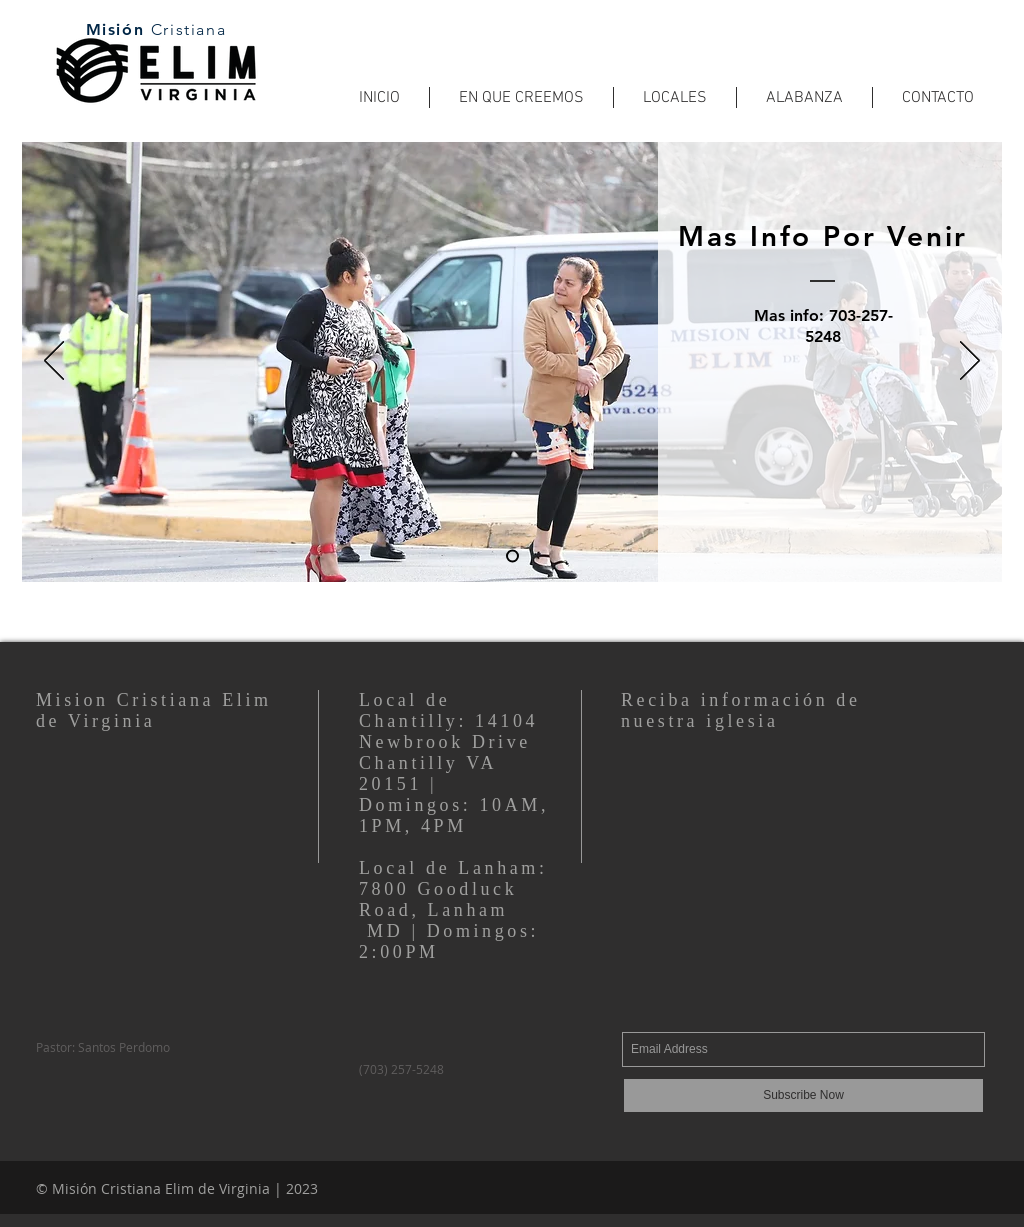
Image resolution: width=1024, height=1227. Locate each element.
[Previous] (54, 362)
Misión (118, 29)
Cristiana (188, 29)
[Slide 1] (512, 556)
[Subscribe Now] (803, 1095)
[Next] (970, 362)
